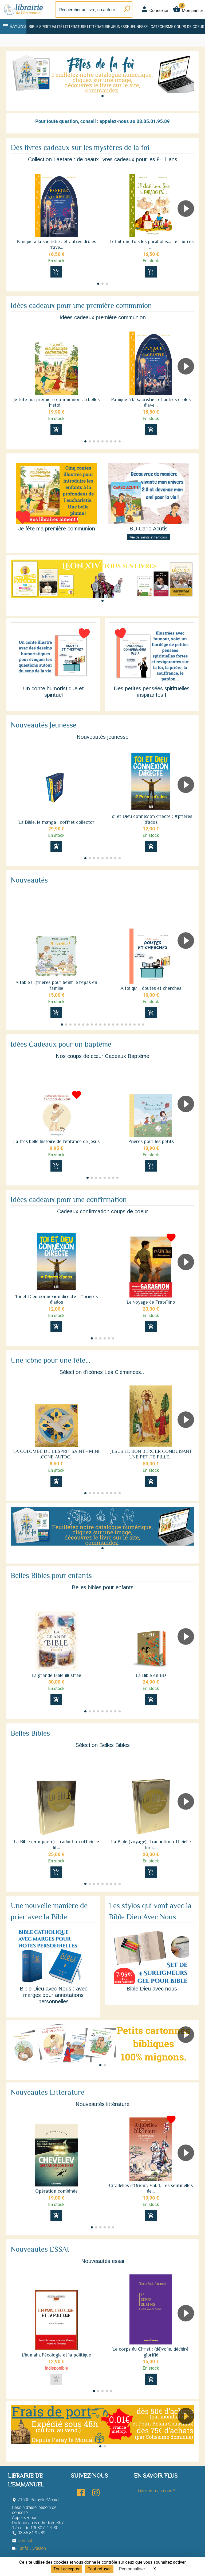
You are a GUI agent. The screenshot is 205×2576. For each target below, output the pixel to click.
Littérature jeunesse (108, 27)
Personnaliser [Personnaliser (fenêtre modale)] (132, 2568)
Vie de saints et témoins (148, 537)
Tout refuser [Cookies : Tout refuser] (99, 2568)
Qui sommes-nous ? (156, 2490)
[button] (102, 96)
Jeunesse (139, 27)
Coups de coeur (189, 27)
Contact (22, 2540)
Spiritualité (50, 27)
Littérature (74, 27)
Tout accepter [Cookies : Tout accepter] (66, 2568)
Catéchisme (162, 27)
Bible (33, 27)
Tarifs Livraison (29, 2548)
